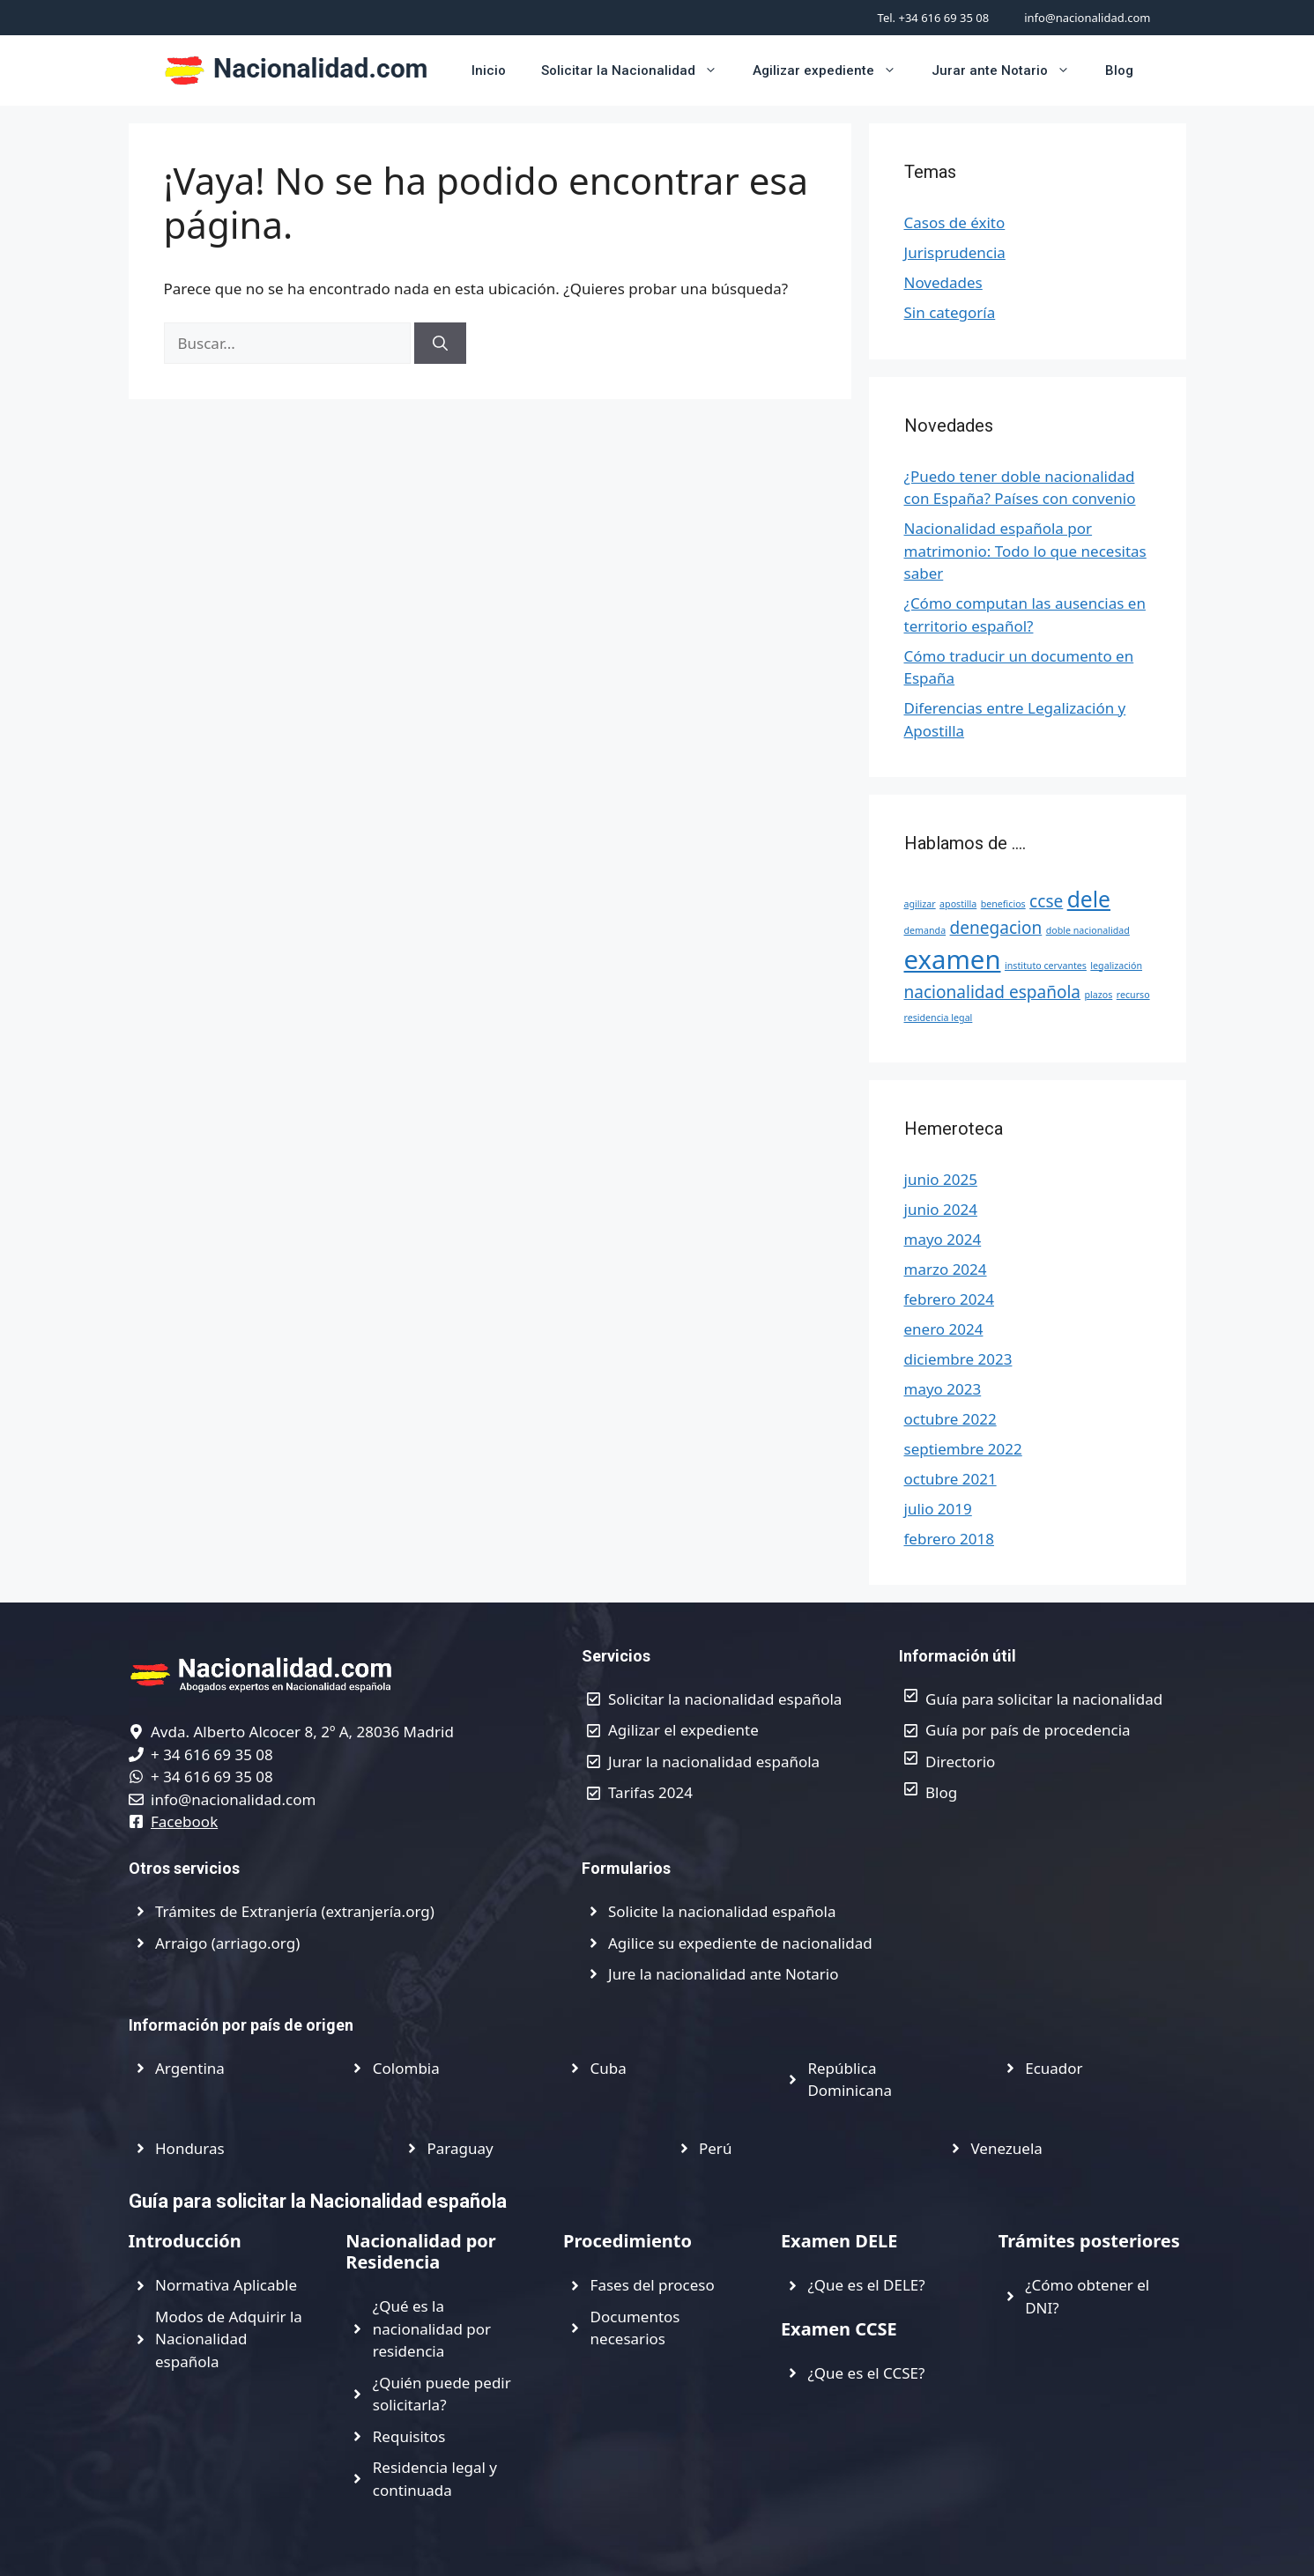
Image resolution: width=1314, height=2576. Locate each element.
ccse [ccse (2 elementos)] (1046, 901)
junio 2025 (940, 1179)
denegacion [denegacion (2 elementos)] (996, 927)
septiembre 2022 (963, 1449)
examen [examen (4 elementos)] (952, 959)
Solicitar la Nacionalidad (638, 70)
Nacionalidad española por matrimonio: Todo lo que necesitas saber (1025, 550)
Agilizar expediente (833, 70)
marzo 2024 (945, 1269)
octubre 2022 (950, 1419)
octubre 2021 (950, 1479)
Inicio (488, 70)
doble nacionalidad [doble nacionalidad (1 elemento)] (1088, 930)
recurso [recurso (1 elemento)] (1133, 994)
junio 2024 (940, 1209)
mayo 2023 (943, 1389)
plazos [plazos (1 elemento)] (1098, 994)
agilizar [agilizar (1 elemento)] (920, 904)
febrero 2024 (949, 1299)
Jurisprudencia (955, 252)
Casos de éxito (955, 222)
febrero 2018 (949, 1539)
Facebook (184, 1821)
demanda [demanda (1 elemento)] (925, 930)
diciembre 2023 (958, 1359)
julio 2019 (938, 1509)
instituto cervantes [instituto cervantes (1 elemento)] (1046, 965)
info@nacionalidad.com (1087, 18)
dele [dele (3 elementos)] (1088, 899)
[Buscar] (440, 343)
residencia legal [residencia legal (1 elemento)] (938, 1017)
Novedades (943, 282)
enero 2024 (944, 1329)
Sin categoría (950, 312)
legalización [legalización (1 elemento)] (1116, 965)
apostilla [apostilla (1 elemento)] (957, 904)
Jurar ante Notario (1010, 70)
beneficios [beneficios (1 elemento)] (1003, 904)
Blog (1119, 70)
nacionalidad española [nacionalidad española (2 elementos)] (992, 992)
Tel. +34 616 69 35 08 (934, 18)
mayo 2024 (943, 1239)
